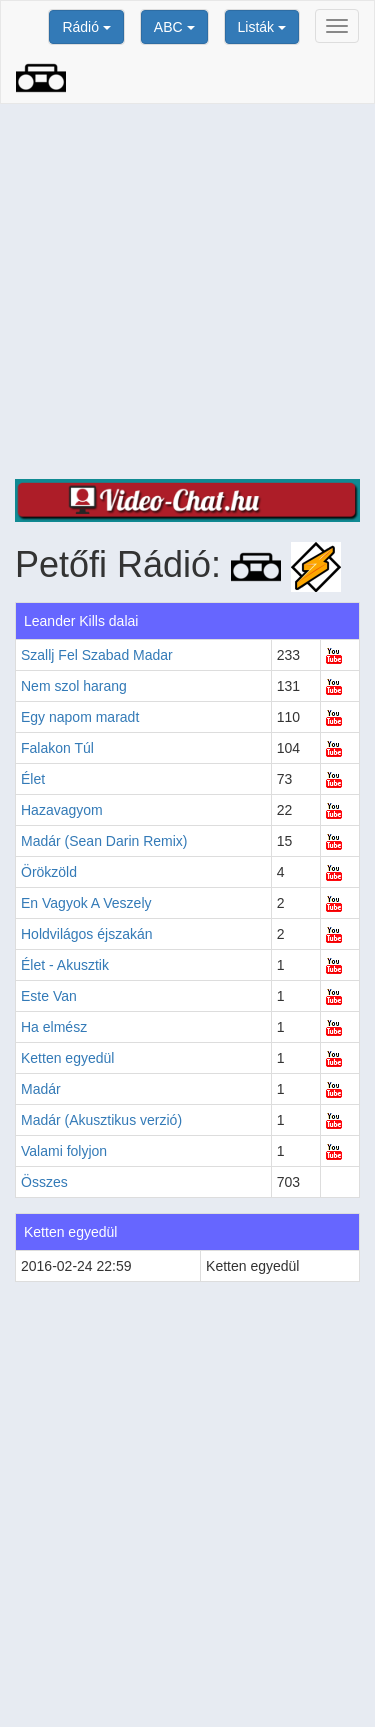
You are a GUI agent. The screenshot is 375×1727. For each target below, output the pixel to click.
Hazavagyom (62, 810)
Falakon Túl (57, 748)
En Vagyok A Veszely (86, 903)
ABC (174, 27)
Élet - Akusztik (65, 965)
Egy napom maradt (80, 717)
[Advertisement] (187, 291)
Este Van (49, 996)
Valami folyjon (64, 1151)
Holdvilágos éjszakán (87, 934)
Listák (262, 27)
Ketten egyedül (67, 1058)
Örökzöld (49, 872)
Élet (33, 779)
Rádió (86, 27)
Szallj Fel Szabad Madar (97, 655)
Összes (44, 1182)
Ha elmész (54, 1027)
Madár (41, 1089)
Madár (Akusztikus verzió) (101, 1120)
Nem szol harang (74, 686)
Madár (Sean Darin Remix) (104, 841)
